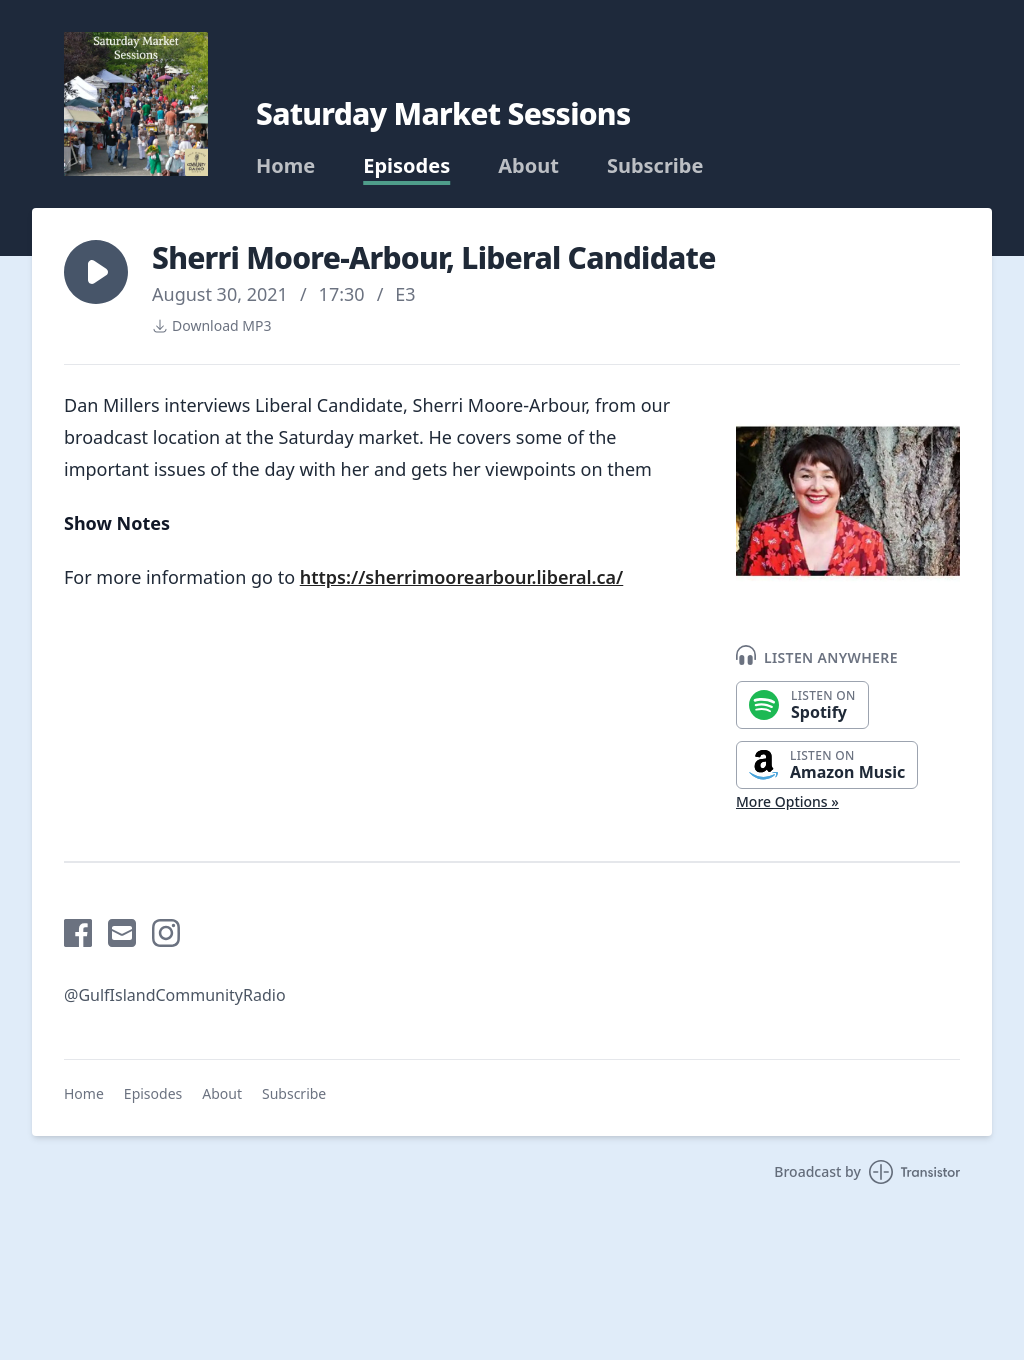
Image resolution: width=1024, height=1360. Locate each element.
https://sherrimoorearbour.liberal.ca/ (462, 577)
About (528, 166)
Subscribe (655, 166)
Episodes (406, 166)
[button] (96, 272)
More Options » (787, 801)
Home (285, 166)
